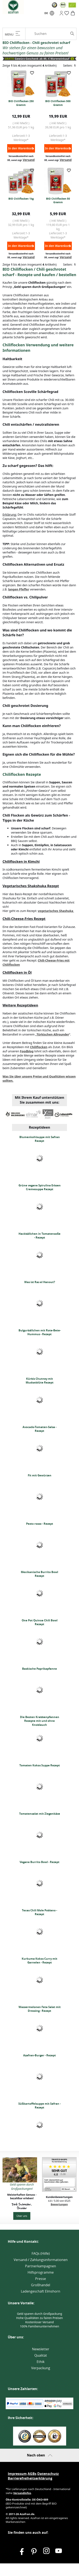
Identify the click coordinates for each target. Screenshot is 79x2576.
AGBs (32, 2473)
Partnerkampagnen (40, 2266)
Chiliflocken (38, 1047)
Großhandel (40, 2285)
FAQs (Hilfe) (41, 2253)
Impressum (17, 2473)
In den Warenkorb (21, 148)
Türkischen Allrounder (52, 1034)
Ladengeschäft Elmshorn (40, 2291)
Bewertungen (59, 2204)
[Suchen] (54, 33)
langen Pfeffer (18, 589)
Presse (40, 2278)
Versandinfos (22, 2493)
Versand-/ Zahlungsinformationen (41, 2259)
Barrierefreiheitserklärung (30, 2478)
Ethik (40, 2361)
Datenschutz (48, 2473)
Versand (29, 160)
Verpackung (40, 2368)
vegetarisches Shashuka (56, 911)
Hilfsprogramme (41, 2272)
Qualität (40, 2355)
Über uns (21, 2216)
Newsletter (40, 2349)
